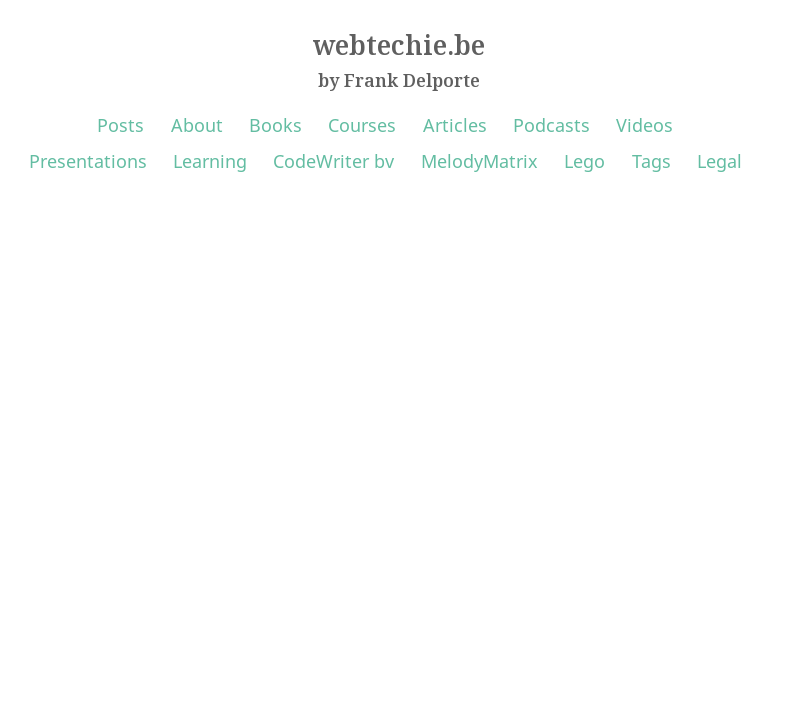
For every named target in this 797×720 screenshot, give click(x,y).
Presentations (88, 161)
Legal (719, 161)
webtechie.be (399, 45)
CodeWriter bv (333, 161)
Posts (120, 125)
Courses (362, 125)
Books (275, 125)
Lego (584, 161)
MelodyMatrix (479, 161)
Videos (644, 125)
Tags (651, 161)
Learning (210, 161)
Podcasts (551, 125)
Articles (455, 125)
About (197, 125)
